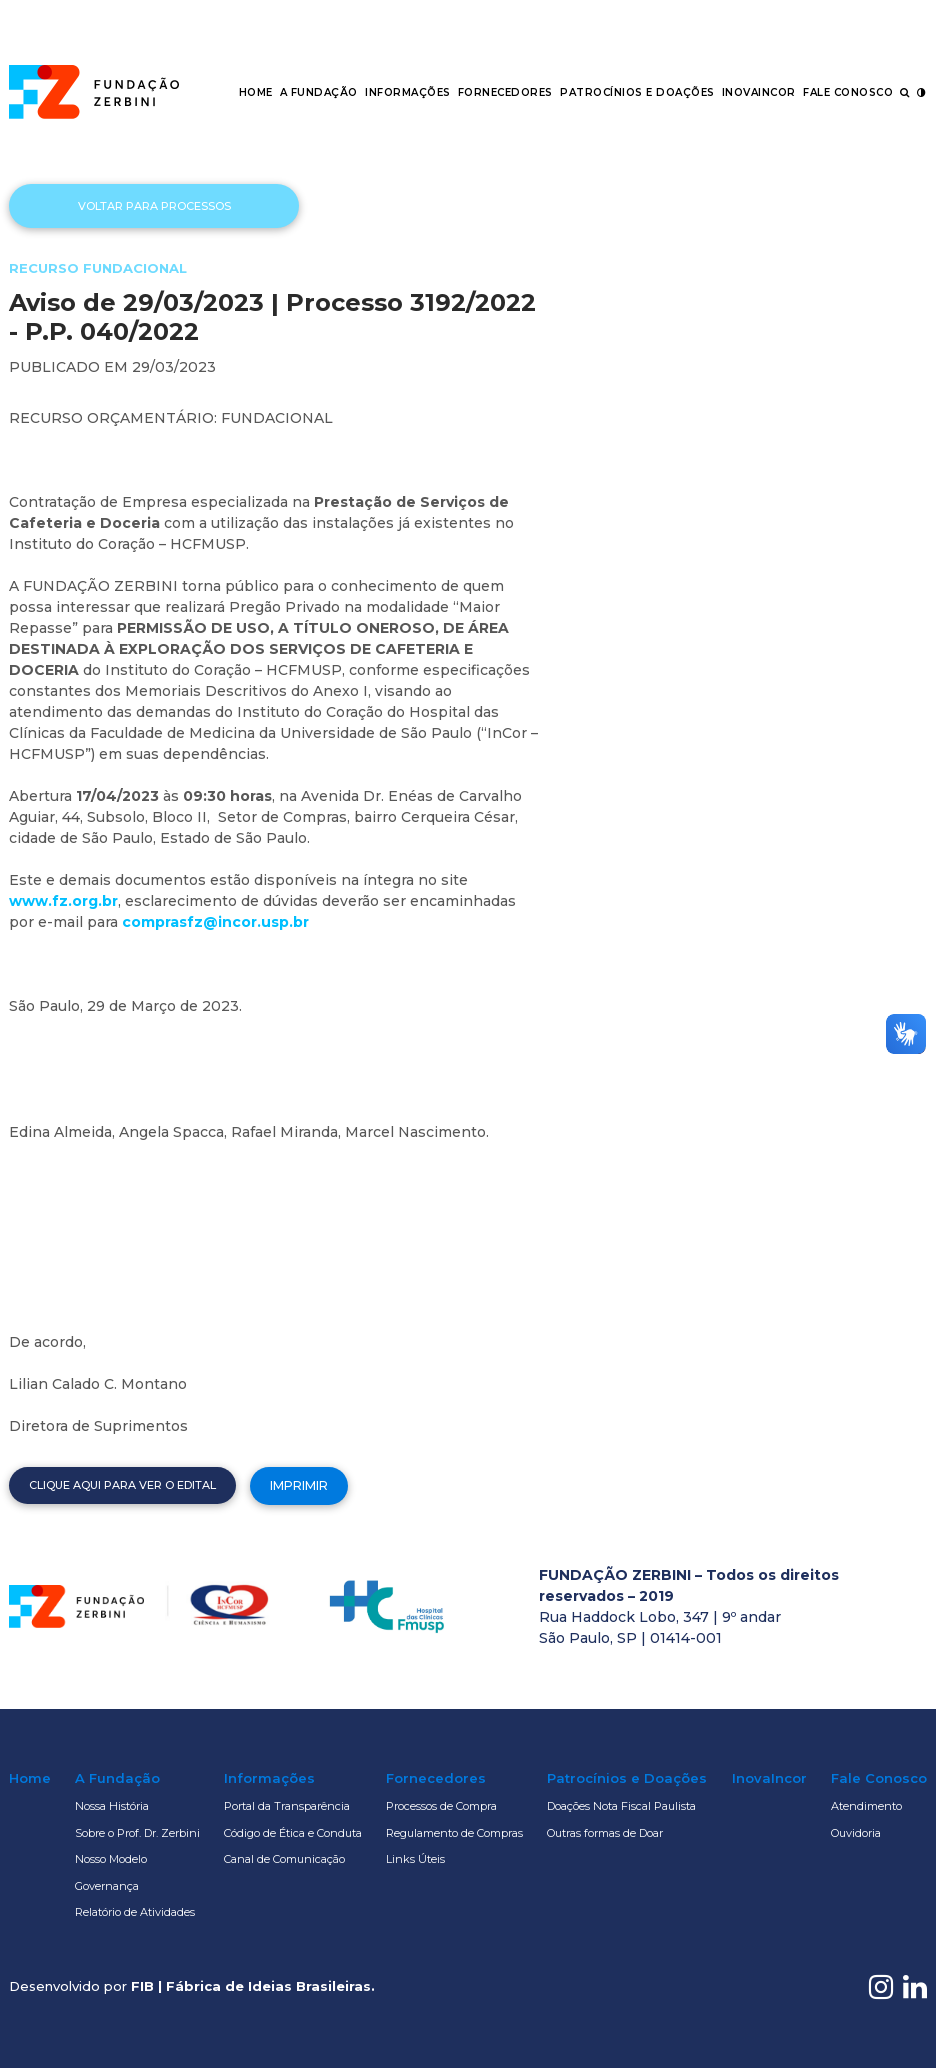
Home (256, 92)
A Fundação (319, 92)
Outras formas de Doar (605, 1833)
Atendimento (866, 1806)
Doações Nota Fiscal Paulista (621, 1806)
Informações (408, 92)
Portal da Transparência (287, 1806)
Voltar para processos (154, 206)
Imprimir (299, 1485)
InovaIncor (759, 92)
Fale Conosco (848, 92)
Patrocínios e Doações (637, 92)
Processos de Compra (441, 1806)
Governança (107, 1886)
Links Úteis (415, 1859)
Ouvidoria (856, 1833)
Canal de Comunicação (284, 1859)
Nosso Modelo (111, 1859)
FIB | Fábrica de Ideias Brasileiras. (253, 1986)
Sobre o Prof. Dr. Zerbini (137, 1833)
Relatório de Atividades (135, 1912)
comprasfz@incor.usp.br (215, 922)
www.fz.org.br (63, 901)
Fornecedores (505, 92)
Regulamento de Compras (454, 1833)
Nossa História (112, 1806)
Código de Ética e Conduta (293, 1833)
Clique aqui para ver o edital (122, 1485)
